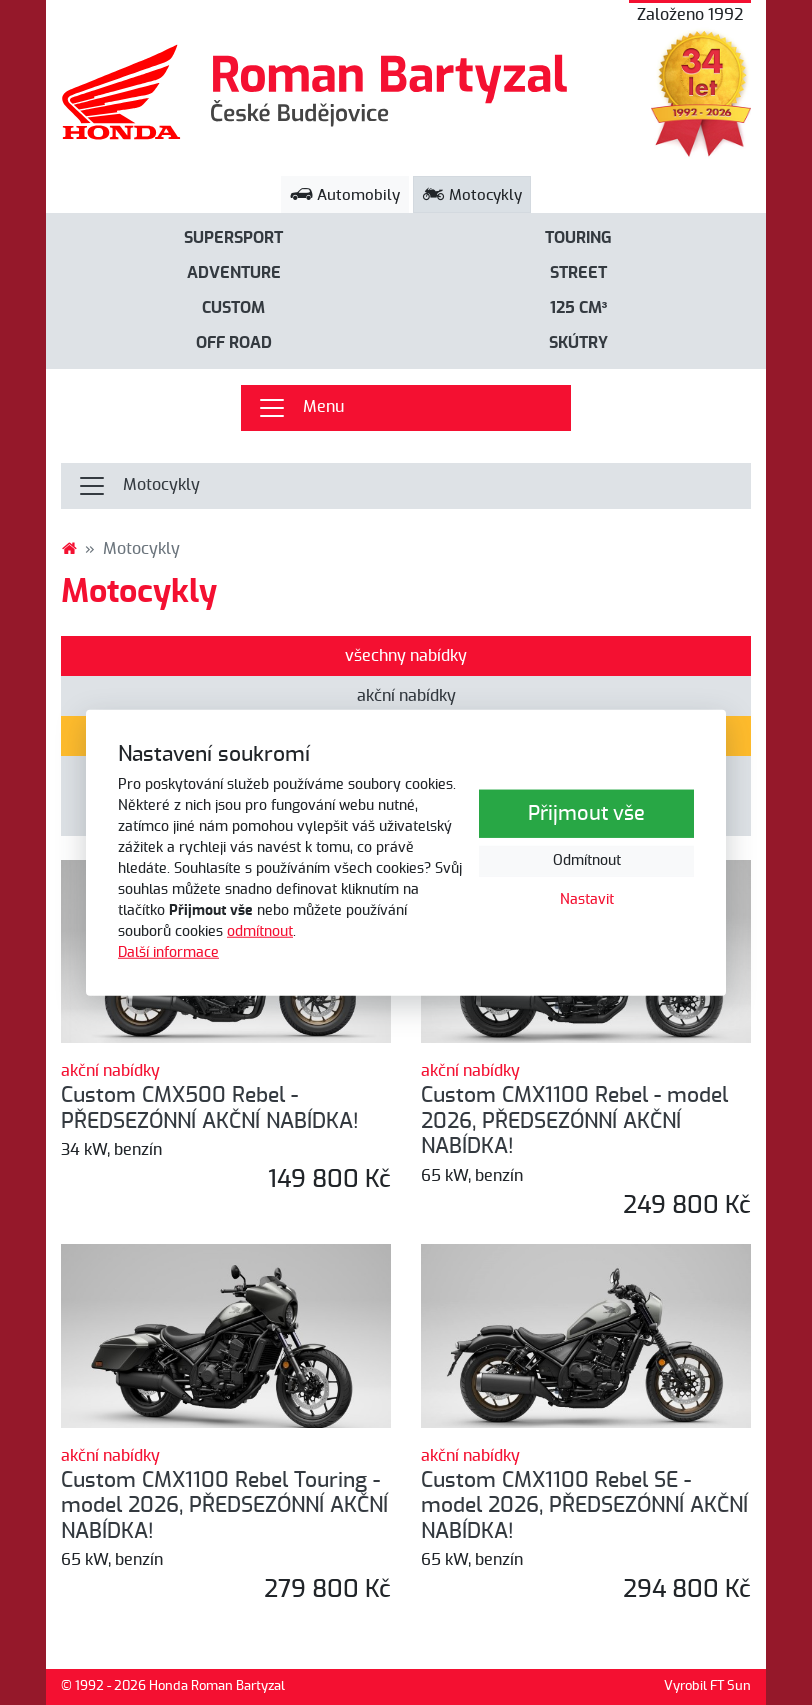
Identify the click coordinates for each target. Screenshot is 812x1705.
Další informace (168, 953)
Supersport (233, 238)
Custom (233, 308)
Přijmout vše (586, 814)
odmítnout (260, 932)
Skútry (578, 343)
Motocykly (472, 195)
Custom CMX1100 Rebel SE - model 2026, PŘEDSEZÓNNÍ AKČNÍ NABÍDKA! (584, 1506)
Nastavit (587, 900)
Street (578, 273)
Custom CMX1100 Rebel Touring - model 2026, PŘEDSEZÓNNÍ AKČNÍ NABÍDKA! (224, 1506)
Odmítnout (587, 861)
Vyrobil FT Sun (707, 1686)
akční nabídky (406, 696)
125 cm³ (579, 308)
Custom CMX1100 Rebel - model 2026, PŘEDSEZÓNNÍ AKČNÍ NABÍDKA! (574, 1121)
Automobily (345, 195)
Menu (300, 408)
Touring (578, 238)
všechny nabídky (406, 656)
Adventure (234, 273)
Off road (234, 343)
